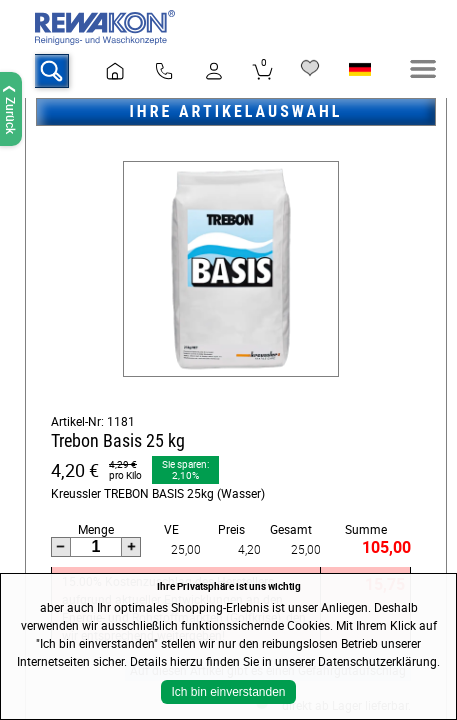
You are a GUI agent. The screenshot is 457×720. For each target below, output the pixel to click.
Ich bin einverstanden (228, 692)
